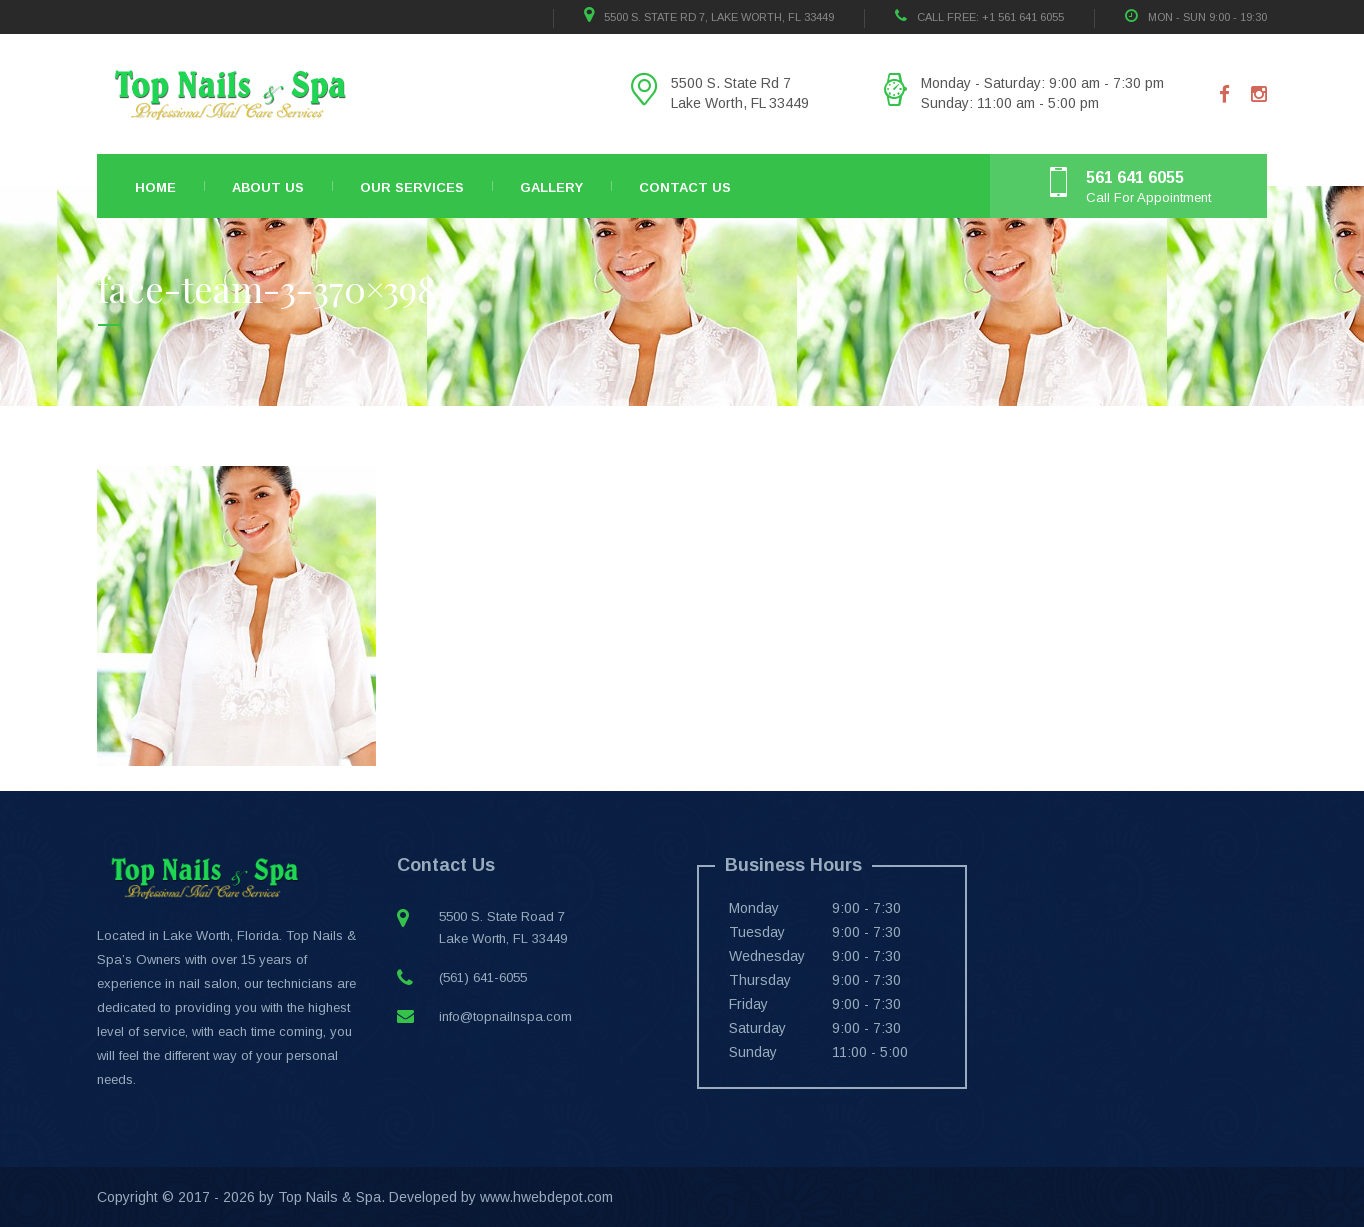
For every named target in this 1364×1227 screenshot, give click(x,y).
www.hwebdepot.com (546, 1197)
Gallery (551, 187)
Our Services (412, 187)
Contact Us (685, 187)
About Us (268, 187)
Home (155, 187)
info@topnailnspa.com (505, 1016)
